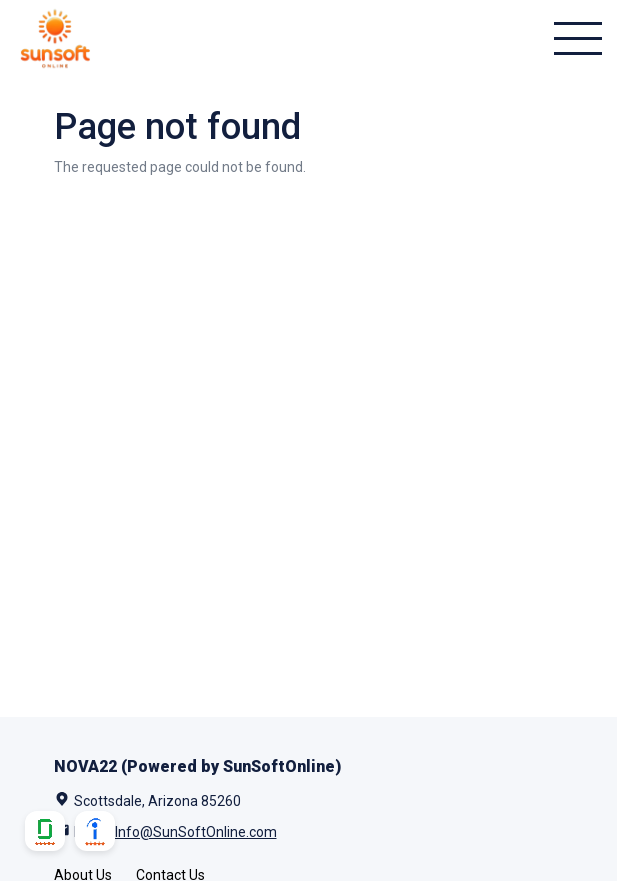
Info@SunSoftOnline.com (196, 832)
